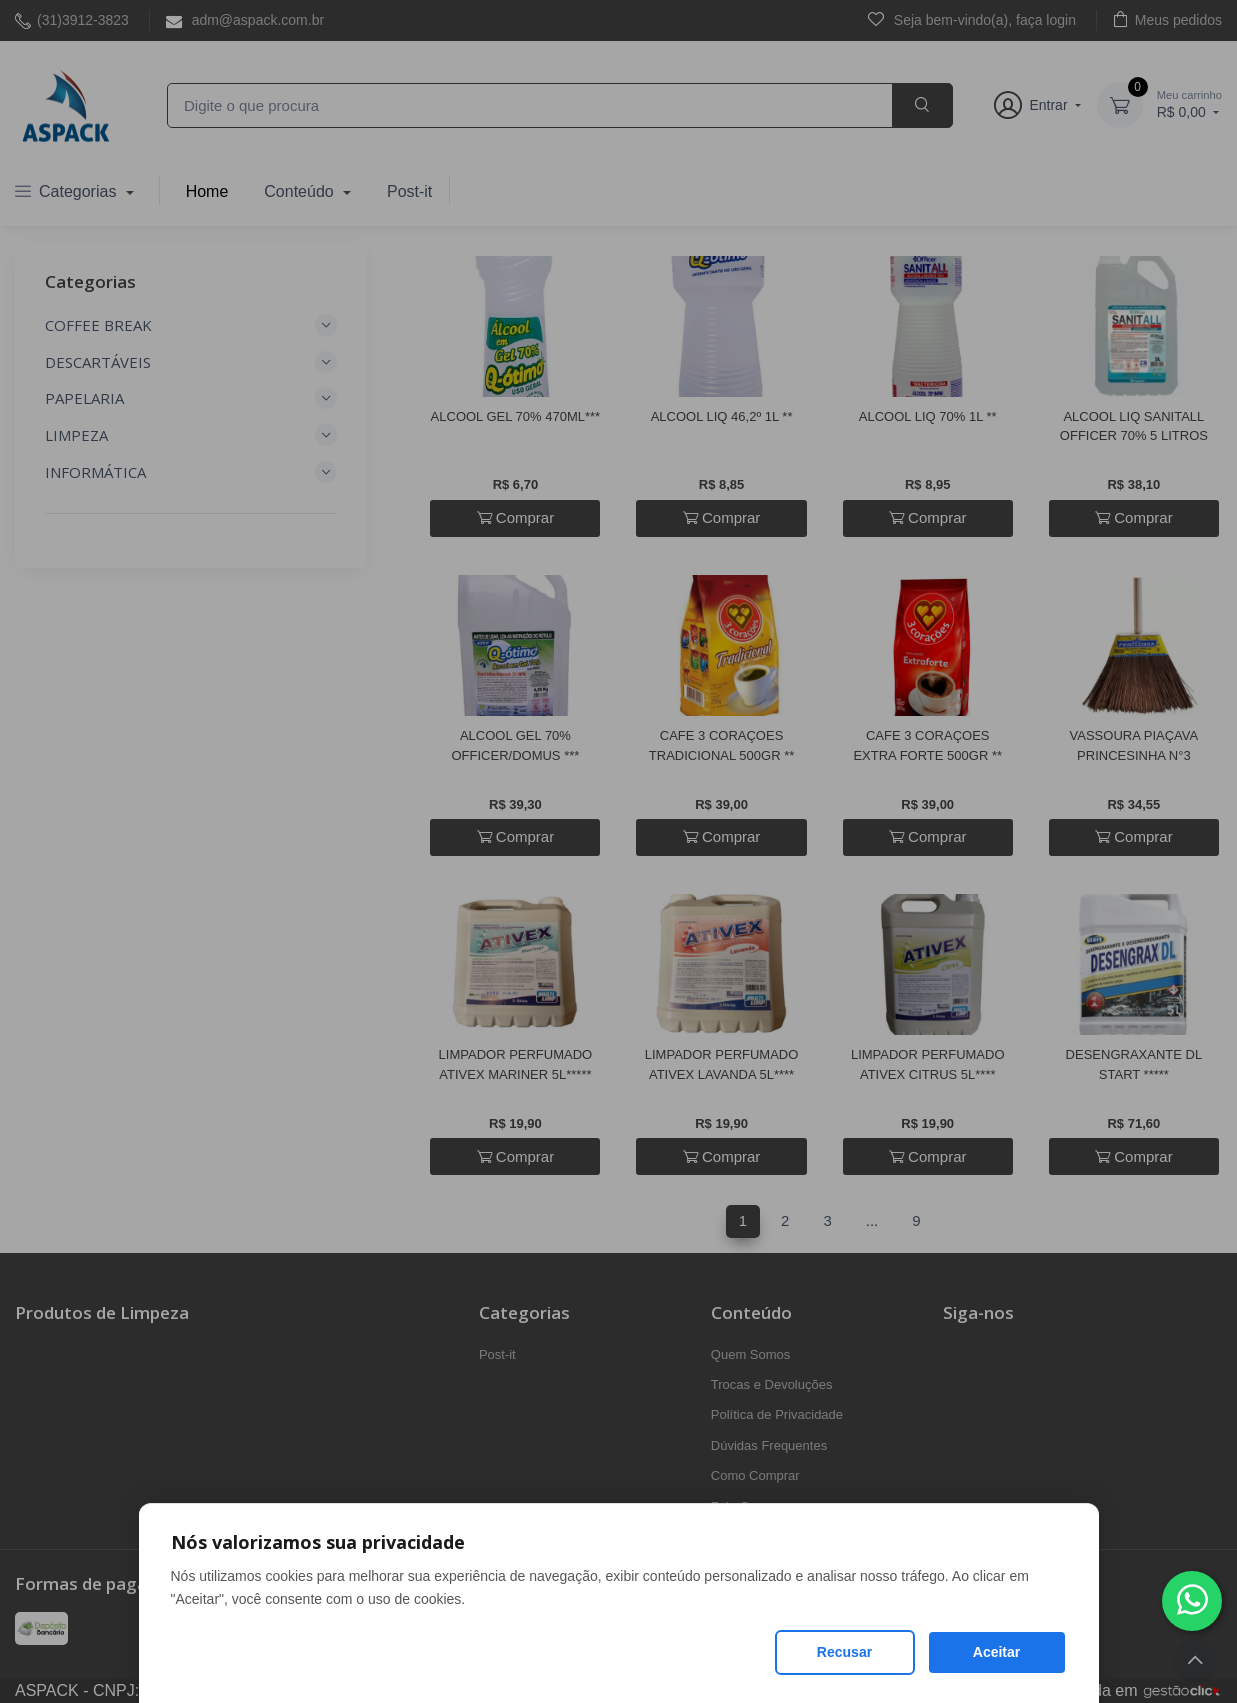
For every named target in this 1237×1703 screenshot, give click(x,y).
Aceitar (996, 1652)
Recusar (844, 1652)
